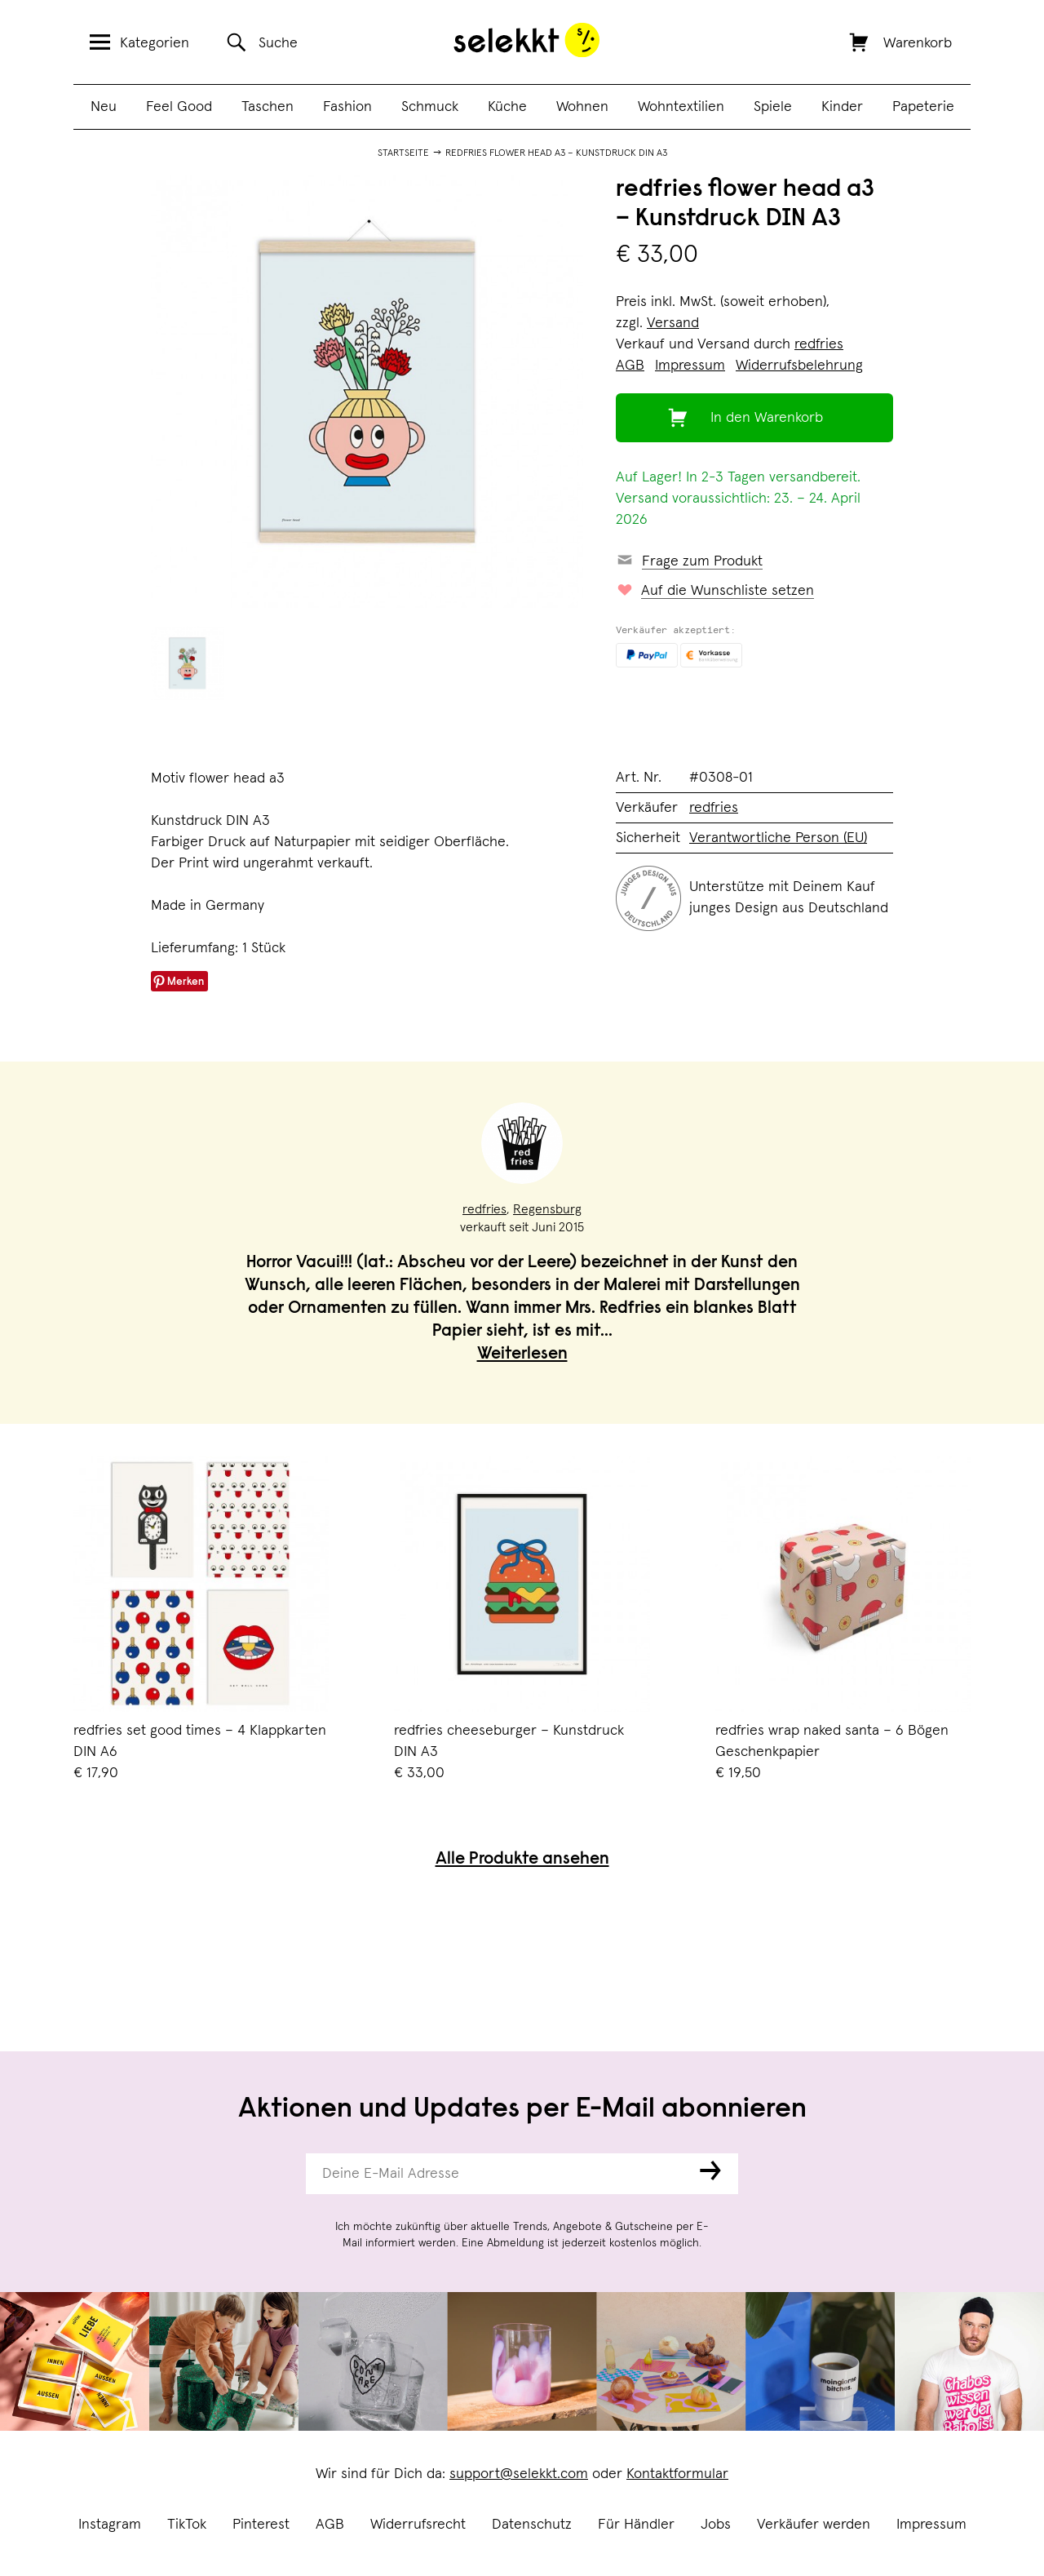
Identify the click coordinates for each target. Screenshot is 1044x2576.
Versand (673, 323)
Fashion (347, 107)
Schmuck (429, 107)
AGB (330, 2524)
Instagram (109, 2524)
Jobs (716, 2524)
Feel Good (179, 107)
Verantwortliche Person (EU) (778, 838)
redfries (818, 344)
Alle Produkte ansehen (522, 1860)
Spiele (773, 107)
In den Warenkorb (766, 417)
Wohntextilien (681, 107)
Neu (104, 107)
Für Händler (636, 2524)
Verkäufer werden (813, 2524)
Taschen (267, 107)
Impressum (931, 2524)
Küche (507, 107)
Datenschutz (532, 2524)
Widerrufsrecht (418, 2524)
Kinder (842, 107)
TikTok (186, 2524)
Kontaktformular (677, 2474)
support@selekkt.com (518, 2474)
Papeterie (923, 107)
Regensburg (547, 1209)
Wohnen (582, 107)
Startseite (403, 153)
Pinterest (261, 2524)
